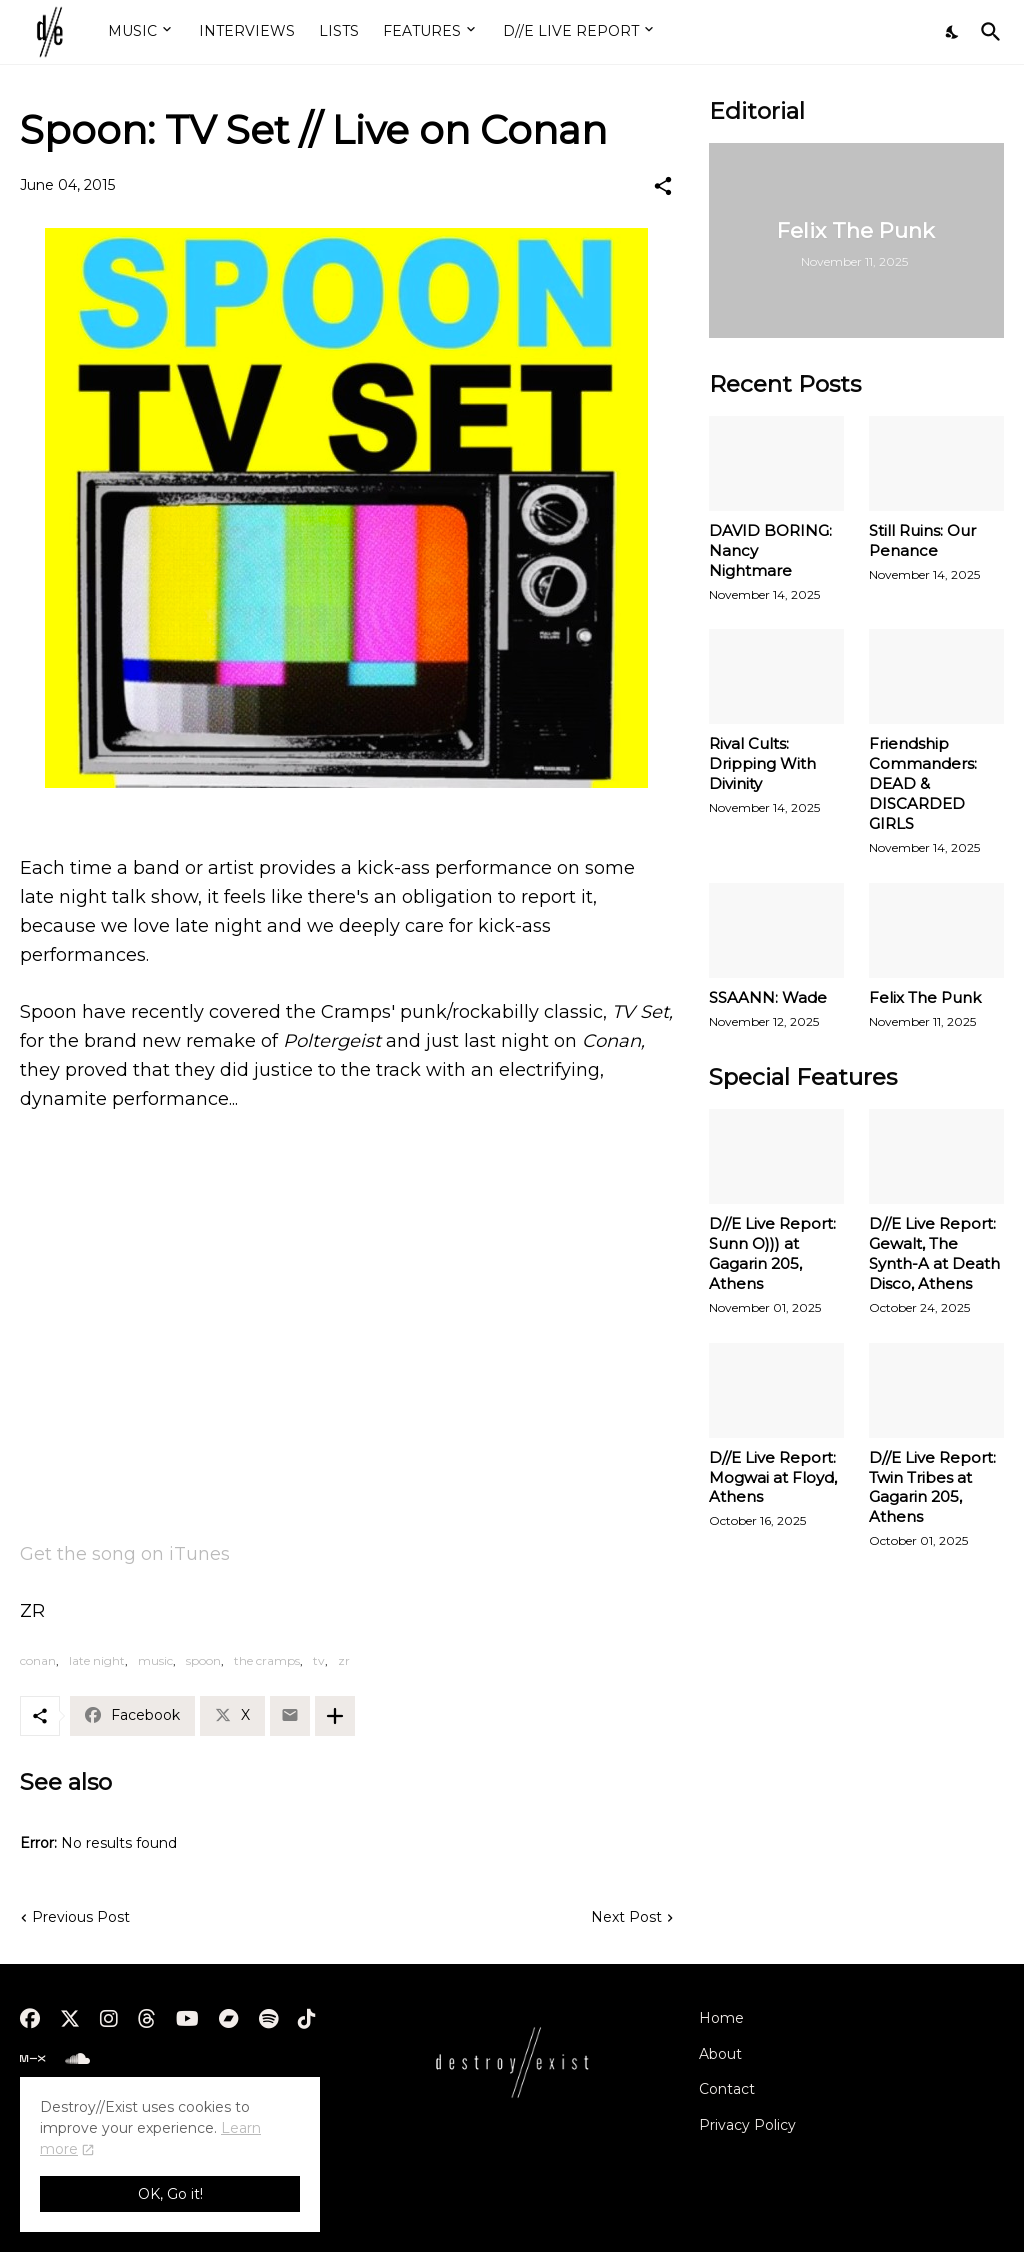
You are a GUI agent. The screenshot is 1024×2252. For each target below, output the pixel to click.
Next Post (626, 1917)
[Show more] (335, 1716)
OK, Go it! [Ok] (170, 2194)
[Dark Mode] (953, 32)
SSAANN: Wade (768, 997)
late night (97, 1660)
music (155, 1660)
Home (721, 2018)
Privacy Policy (747, 2125)
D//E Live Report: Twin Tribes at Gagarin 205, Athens (932, 1487)
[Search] (987, 32)
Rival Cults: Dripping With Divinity (762, 763)
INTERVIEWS (247, 31)
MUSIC (132, 31)
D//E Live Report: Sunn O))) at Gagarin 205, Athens (772, 1253)
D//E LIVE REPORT (571, 31)
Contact (727, 2089)
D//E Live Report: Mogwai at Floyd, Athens (773, 1477)
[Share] (663, 186)
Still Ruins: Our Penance (922, 540)
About (720, 2054)
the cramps (267, 1660)
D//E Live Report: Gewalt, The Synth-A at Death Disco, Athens (934, 1253)
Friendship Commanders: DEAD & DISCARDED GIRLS (923, 783)
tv (319, 1660)
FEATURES (422, 31)
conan (38, 1660)
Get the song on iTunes (125, 1554)
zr (344, 1660)
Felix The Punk (925, 997)
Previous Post (81, 1917)
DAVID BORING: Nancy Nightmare (770, 550)
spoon (203, 1660)
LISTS (339, 31)
